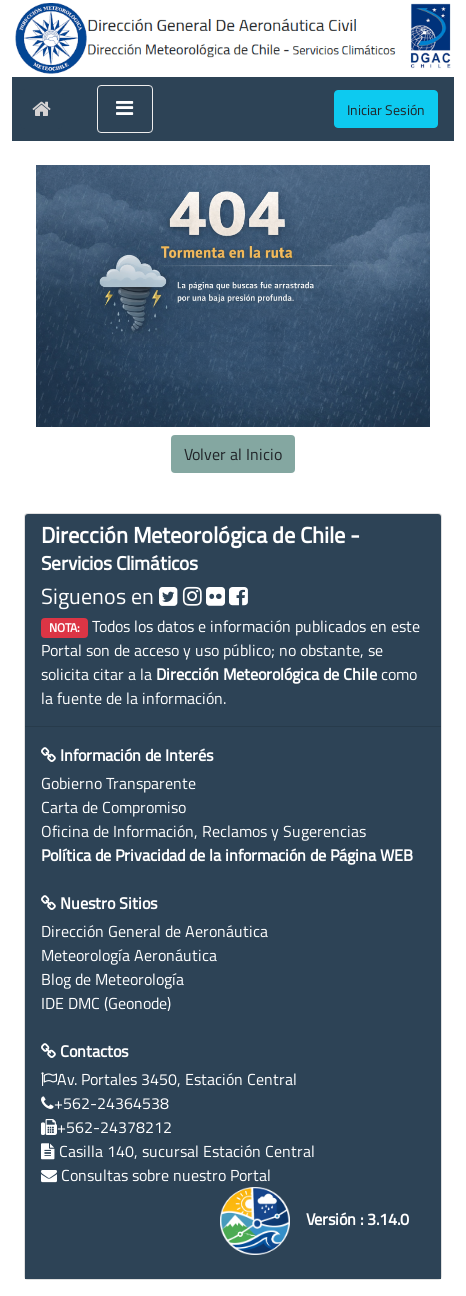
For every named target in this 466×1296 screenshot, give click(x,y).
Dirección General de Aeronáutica (154, 931)
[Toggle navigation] (125, 109)
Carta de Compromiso (113, 807)
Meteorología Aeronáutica (129, 955)
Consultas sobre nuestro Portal (166, 1175)
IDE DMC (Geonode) (106, 1003)
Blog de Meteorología (112, 979)
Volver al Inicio (233, 454)
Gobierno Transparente (118, 783)
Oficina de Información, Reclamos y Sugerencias (203, 831)
